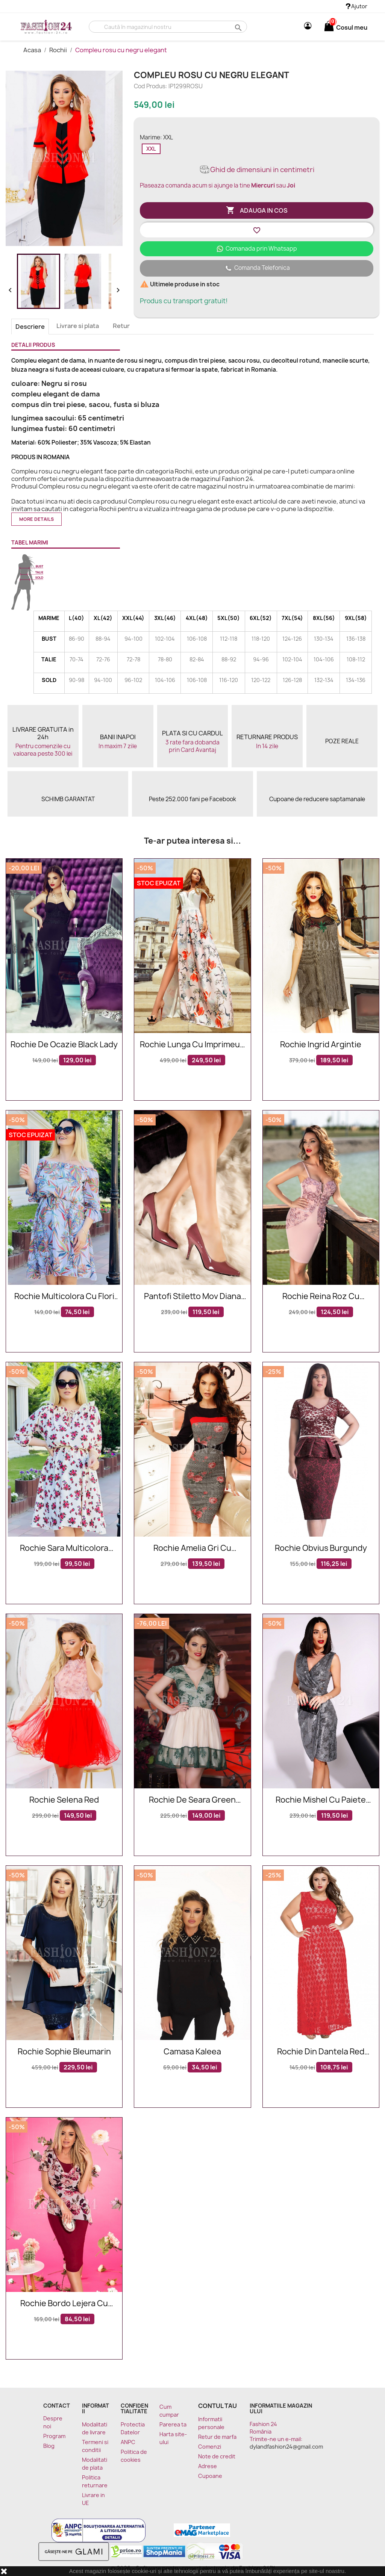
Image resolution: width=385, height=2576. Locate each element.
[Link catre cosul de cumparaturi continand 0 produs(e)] (329, 27)
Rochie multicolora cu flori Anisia (64, 1296)
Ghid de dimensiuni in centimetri (256, 169)
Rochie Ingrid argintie (320, 1045)
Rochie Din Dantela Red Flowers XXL (320, 2052)
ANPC (128, 2442)
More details (36, 519)
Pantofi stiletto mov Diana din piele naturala (192, 1296)
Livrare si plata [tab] (77, 326)
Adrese (207, 2466)
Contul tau (217, 2406)
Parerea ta (172, 2424)
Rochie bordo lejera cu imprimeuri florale (64, 2303)
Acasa (32, 50)
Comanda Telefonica (257, 268)
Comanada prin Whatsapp (256, 249)
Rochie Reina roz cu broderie (320, 1296)
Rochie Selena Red (64, 1800)
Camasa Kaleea (192, 2052)
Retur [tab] (121, 326)
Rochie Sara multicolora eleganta (64, 1548)
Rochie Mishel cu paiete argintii (321, 1800)
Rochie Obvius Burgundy (321, 1548)
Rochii (58, 50)
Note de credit (216, 2456)
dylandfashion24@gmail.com (286, 2446)
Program (54, 2436)
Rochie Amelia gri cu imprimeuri (192, 1548)
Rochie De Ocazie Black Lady (64, 1045)
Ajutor (356, 6)
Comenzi (209, 2446)
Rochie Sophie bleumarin (64, 2052)
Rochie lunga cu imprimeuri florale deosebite (192, 1045)
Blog (49, 2445)
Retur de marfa (217, 2436)
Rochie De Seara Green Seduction (192, 1800)
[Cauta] (168, 27)
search (237, 27)
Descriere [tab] (30, 326)
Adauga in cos (257, 210)
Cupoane (210, 2475)
